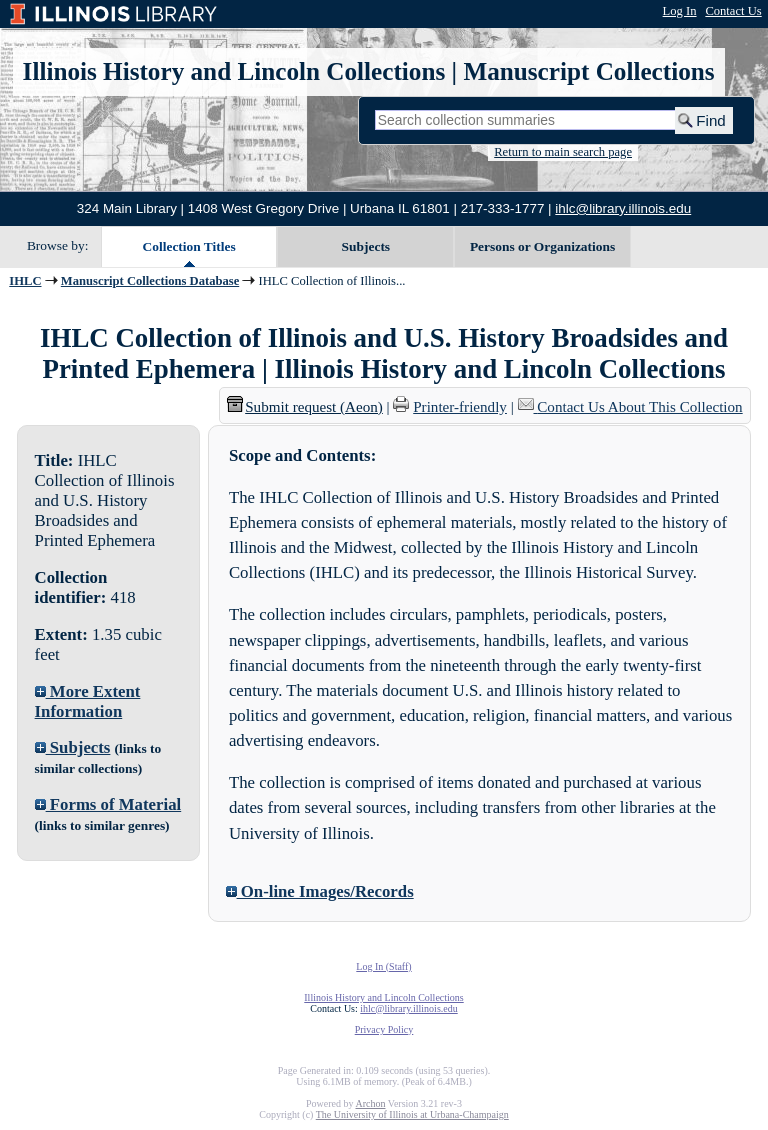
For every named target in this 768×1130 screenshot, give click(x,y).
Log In (680, 11)
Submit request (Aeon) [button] (305, 407)
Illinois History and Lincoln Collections (234, 71)
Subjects (366, 246)
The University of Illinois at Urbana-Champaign (412, 1114)
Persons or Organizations (542, 246)
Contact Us (733, 11)
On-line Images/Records (320, 891)
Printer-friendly (460, 407)
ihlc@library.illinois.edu (623, 208)
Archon (370, 1103)
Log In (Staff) (383, 966)
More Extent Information (88, 701)
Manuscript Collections (588, 71)
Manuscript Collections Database (150, 281)
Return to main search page (563, 152)
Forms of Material (108, 804)
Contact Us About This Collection (639, 407)
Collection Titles (189, 246)
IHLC (25, 281)
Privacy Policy (384, 1029)
